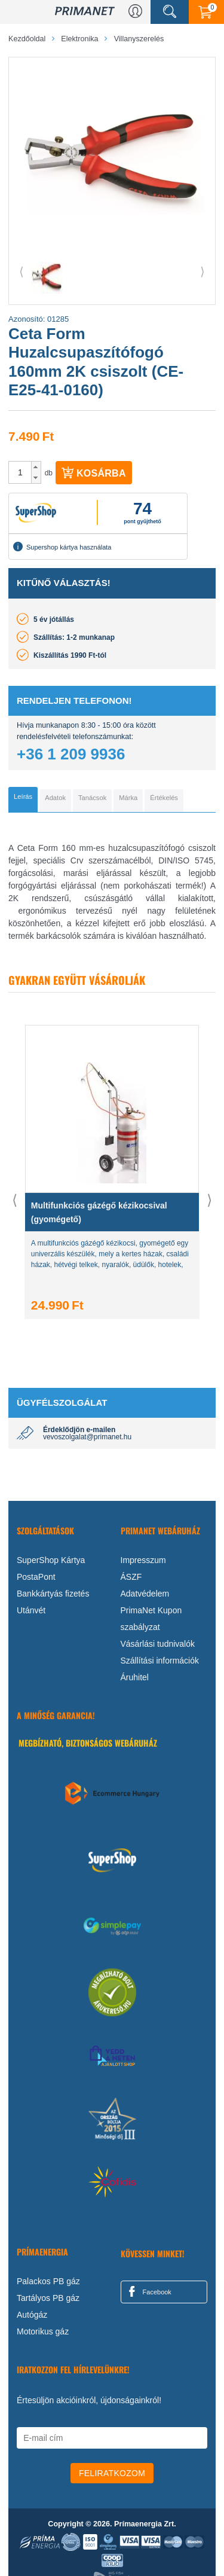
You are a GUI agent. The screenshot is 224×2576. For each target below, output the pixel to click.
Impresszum (143, 1560)
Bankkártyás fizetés (53, 1593)
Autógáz (32, 2314)
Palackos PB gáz (48, 2281)
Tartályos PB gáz (48, 2298)
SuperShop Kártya (51, 1560)
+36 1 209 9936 (71, 754)
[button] (36, 467)
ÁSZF (131, 1577)
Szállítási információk (160, 1660)
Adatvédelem (145, 1593)
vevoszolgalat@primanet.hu (87, 1437)
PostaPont (36, 1577)
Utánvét (31, 1610)
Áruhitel (135, 1677)
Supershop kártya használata (62, 546)
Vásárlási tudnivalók (158, 1644)
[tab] (23, 799)
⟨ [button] (21, 271)
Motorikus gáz (43, 2331)
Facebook (148, 2291)
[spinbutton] (20, 472)
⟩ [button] (202, 271)
